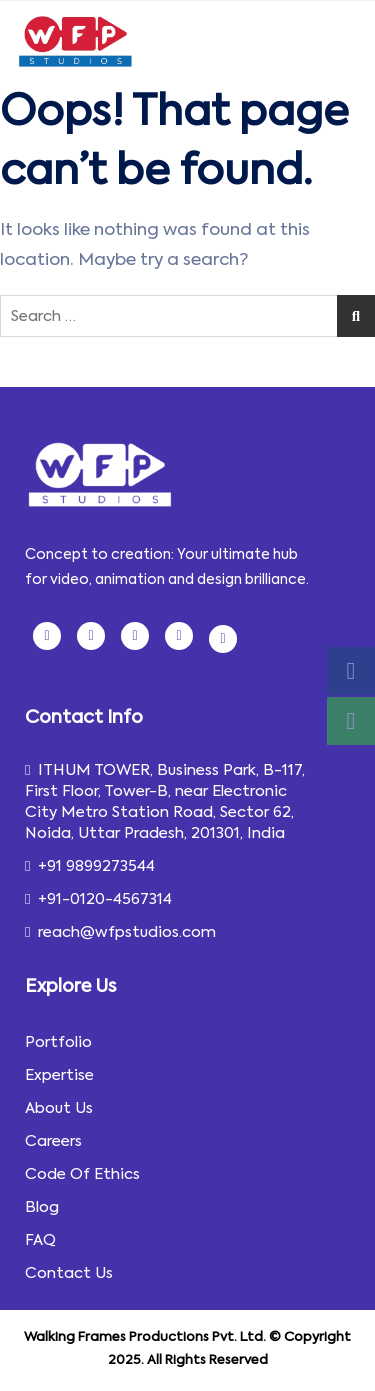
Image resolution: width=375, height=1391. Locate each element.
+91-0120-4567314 (98, 899)
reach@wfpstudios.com (120, 932)
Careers (53, 1141)
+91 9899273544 (90, 866)
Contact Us (69, 1273)
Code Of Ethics (82, 1174)
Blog (42, 1207)
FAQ (40, 1240)
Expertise (59, 1075)
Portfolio (58, 1042)
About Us (59, 1108)
